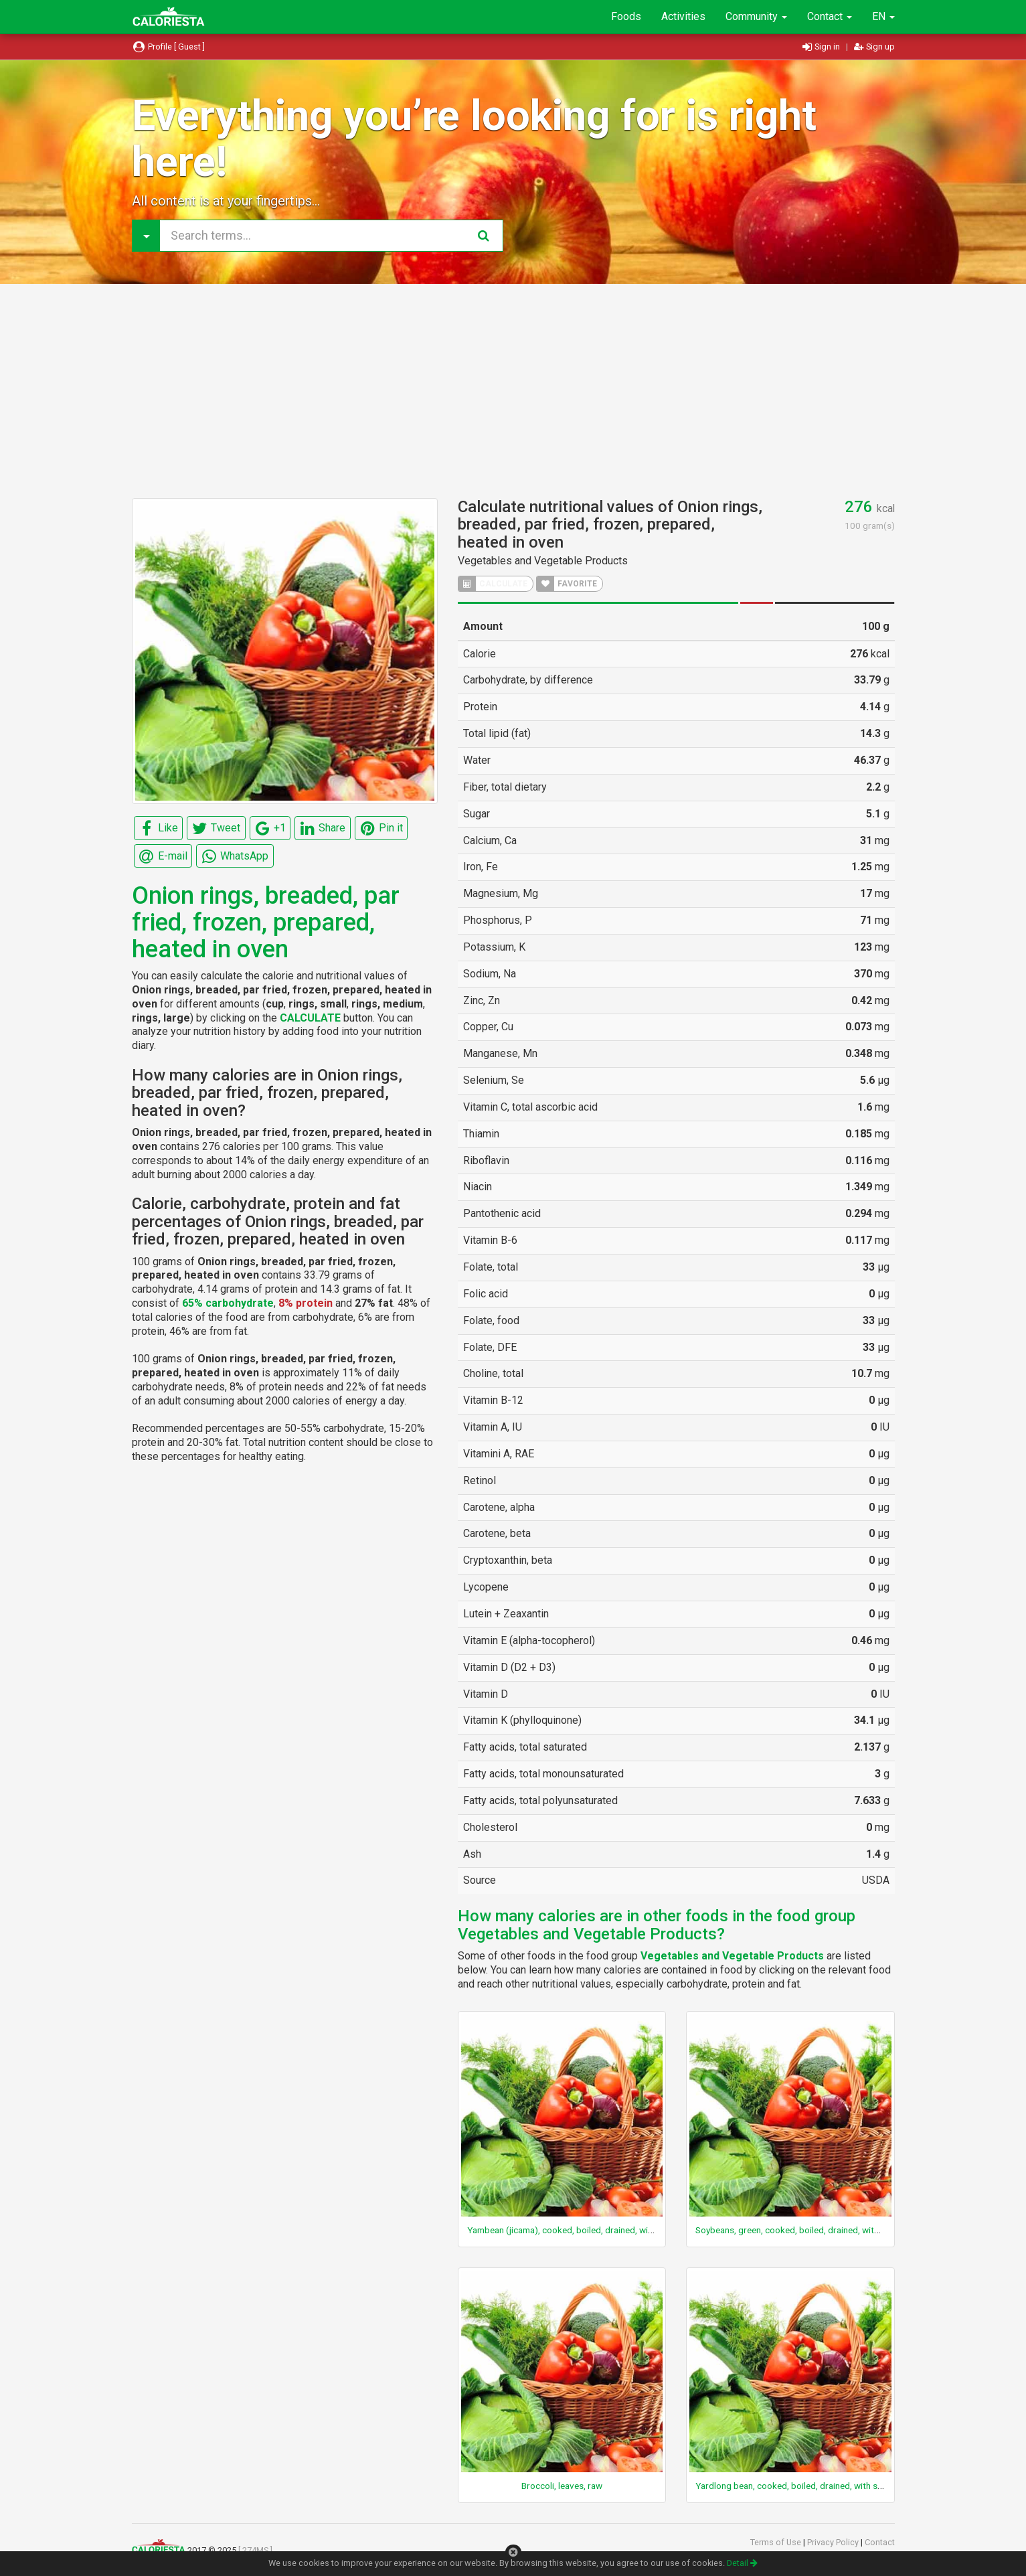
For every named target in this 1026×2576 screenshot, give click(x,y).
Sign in (822, 47)
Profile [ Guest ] (168, 47)
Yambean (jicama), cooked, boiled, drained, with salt (570, 2230)
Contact (829, 16)
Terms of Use (776, 2542)
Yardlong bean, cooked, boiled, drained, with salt (791, 2485)
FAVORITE (567, 583)
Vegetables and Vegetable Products (543, 560)
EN (883, 16)
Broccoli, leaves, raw (561, 2485)
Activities (683, 16)
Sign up (874, 47)
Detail (742, 2563)
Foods (626, 16)
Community (756, 16)
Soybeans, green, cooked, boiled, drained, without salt (802, 2230)
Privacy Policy (834, 2542)
